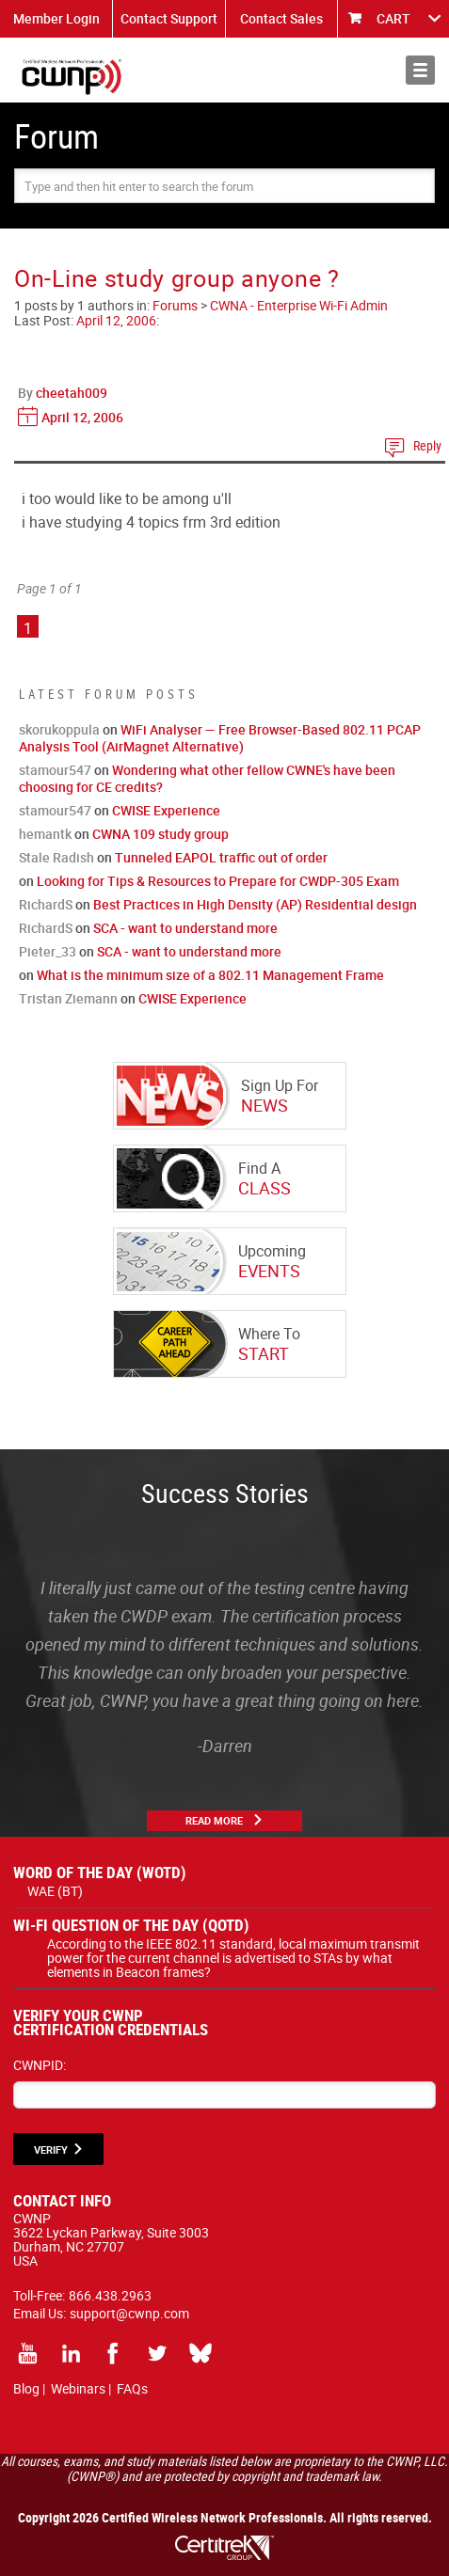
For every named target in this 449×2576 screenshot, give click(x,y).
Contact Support (168, 18)
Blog (26, 2388)
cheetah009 (71, 393)
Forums (175, 305)
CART (393, 18)
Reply (427, 445)
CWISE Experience (166, 810)
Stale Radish (56, 857)
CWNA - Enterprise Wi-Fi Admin (299, 305)
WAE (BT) (55, 1891)
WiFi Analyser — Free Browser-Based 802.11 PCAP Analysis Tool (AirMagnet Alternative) (220, 737)
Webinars (78, 2388)
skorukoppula (59, 729)
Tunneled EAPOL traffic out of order (221, 857)
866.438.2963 (110, 2295)
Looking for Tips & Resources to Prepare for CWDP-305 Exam (218, 881)
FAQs (132, 2388)
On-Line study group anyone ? (177, 277)
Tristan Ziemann (68, 998)
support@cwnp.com (129, 2313)
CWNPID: (39, 2065)
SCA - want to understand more (185, 928)
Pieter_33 (47, 951)
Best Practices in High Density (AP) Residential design (255, 904)
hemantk (45, 834)
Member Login (56, 18)
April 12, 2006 (116, 320)
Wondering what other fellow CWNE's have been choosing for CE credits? (207, 778)
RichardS (45, 904)
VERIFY (51, 2149)
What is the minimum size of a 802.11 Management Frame (210, 975)
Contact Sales (281, 18)
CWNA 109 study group (160, 834)
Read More (214, 1820)
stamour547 (55, 770)
